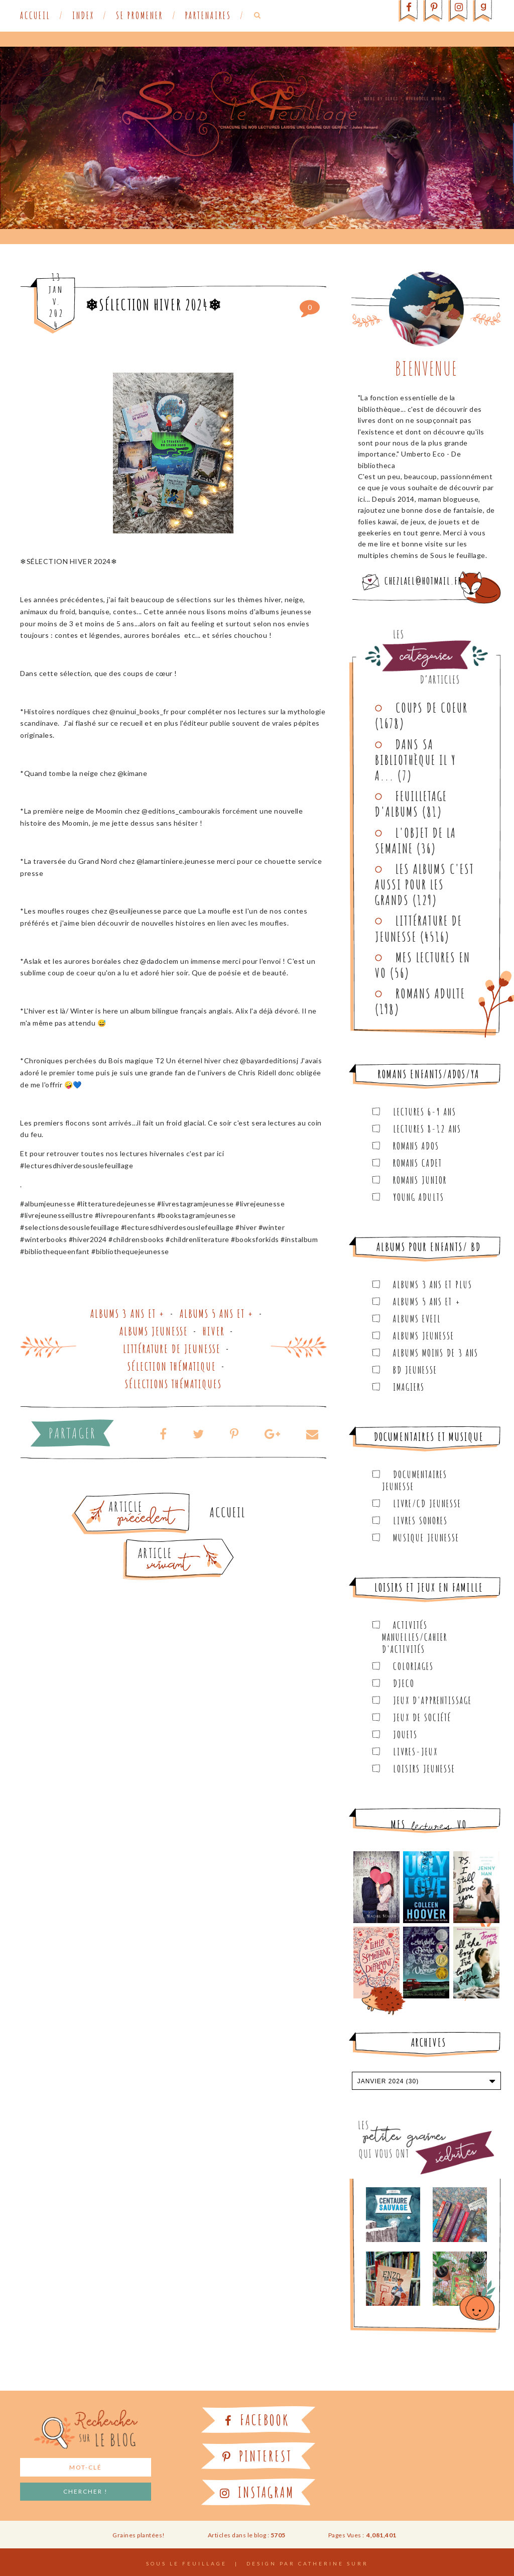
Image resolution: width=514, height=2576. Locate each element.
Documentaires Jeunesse (414, 1480)
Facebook (257, 2420)
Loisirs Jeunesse (424, 1768)
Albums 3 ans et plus (432, 1284)
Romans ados (416, 1146)
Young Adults (418, 1197)
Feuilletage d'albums (411, 804)
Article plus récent (154, 1542)
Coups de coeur (432, 708)
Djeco (404, 1683)
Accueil (35, 16)
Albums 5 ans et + (217, 1313)
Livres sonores (420, 1520)
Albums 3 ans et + (127, 1313)
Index (83, 16)
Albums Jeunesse (153, 1331)
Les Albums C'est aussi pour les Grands (424, 884)
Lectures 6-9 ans (424, 1111)
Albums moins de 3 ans (435, 1353)
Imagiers (409, 1387)
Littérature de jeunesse (172, 1349)
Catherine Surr (333, 2563)
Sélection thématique (171, 1366)
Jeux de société (422, 1717)
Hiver (214, 1331)
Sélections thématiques (173, 1384)
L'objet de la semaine (415, 840)
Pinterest (257, 2456)
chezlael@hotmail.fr (423, 581)
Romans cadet (417, 1163)
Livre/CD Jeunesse (427, 1503)
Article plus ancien (158, 1497)
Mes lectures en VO (422, 965)
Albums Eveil (417, 1318)
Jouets (405, 1734)
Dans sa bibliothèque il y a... (415, 759)
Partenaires (208, 16)
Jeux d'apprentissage (432, 1700)
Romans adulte (430, 993)
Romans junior (420, 1180)
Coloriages (413, 1666)
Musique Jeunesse (426, 1537)
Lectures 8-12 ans (427, 1129)
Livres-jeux (415, 1751)
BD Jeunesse (415, 1370)
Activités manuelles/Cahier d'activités (414, 1637)
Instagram (257, 2492)
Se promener (139, 16)
